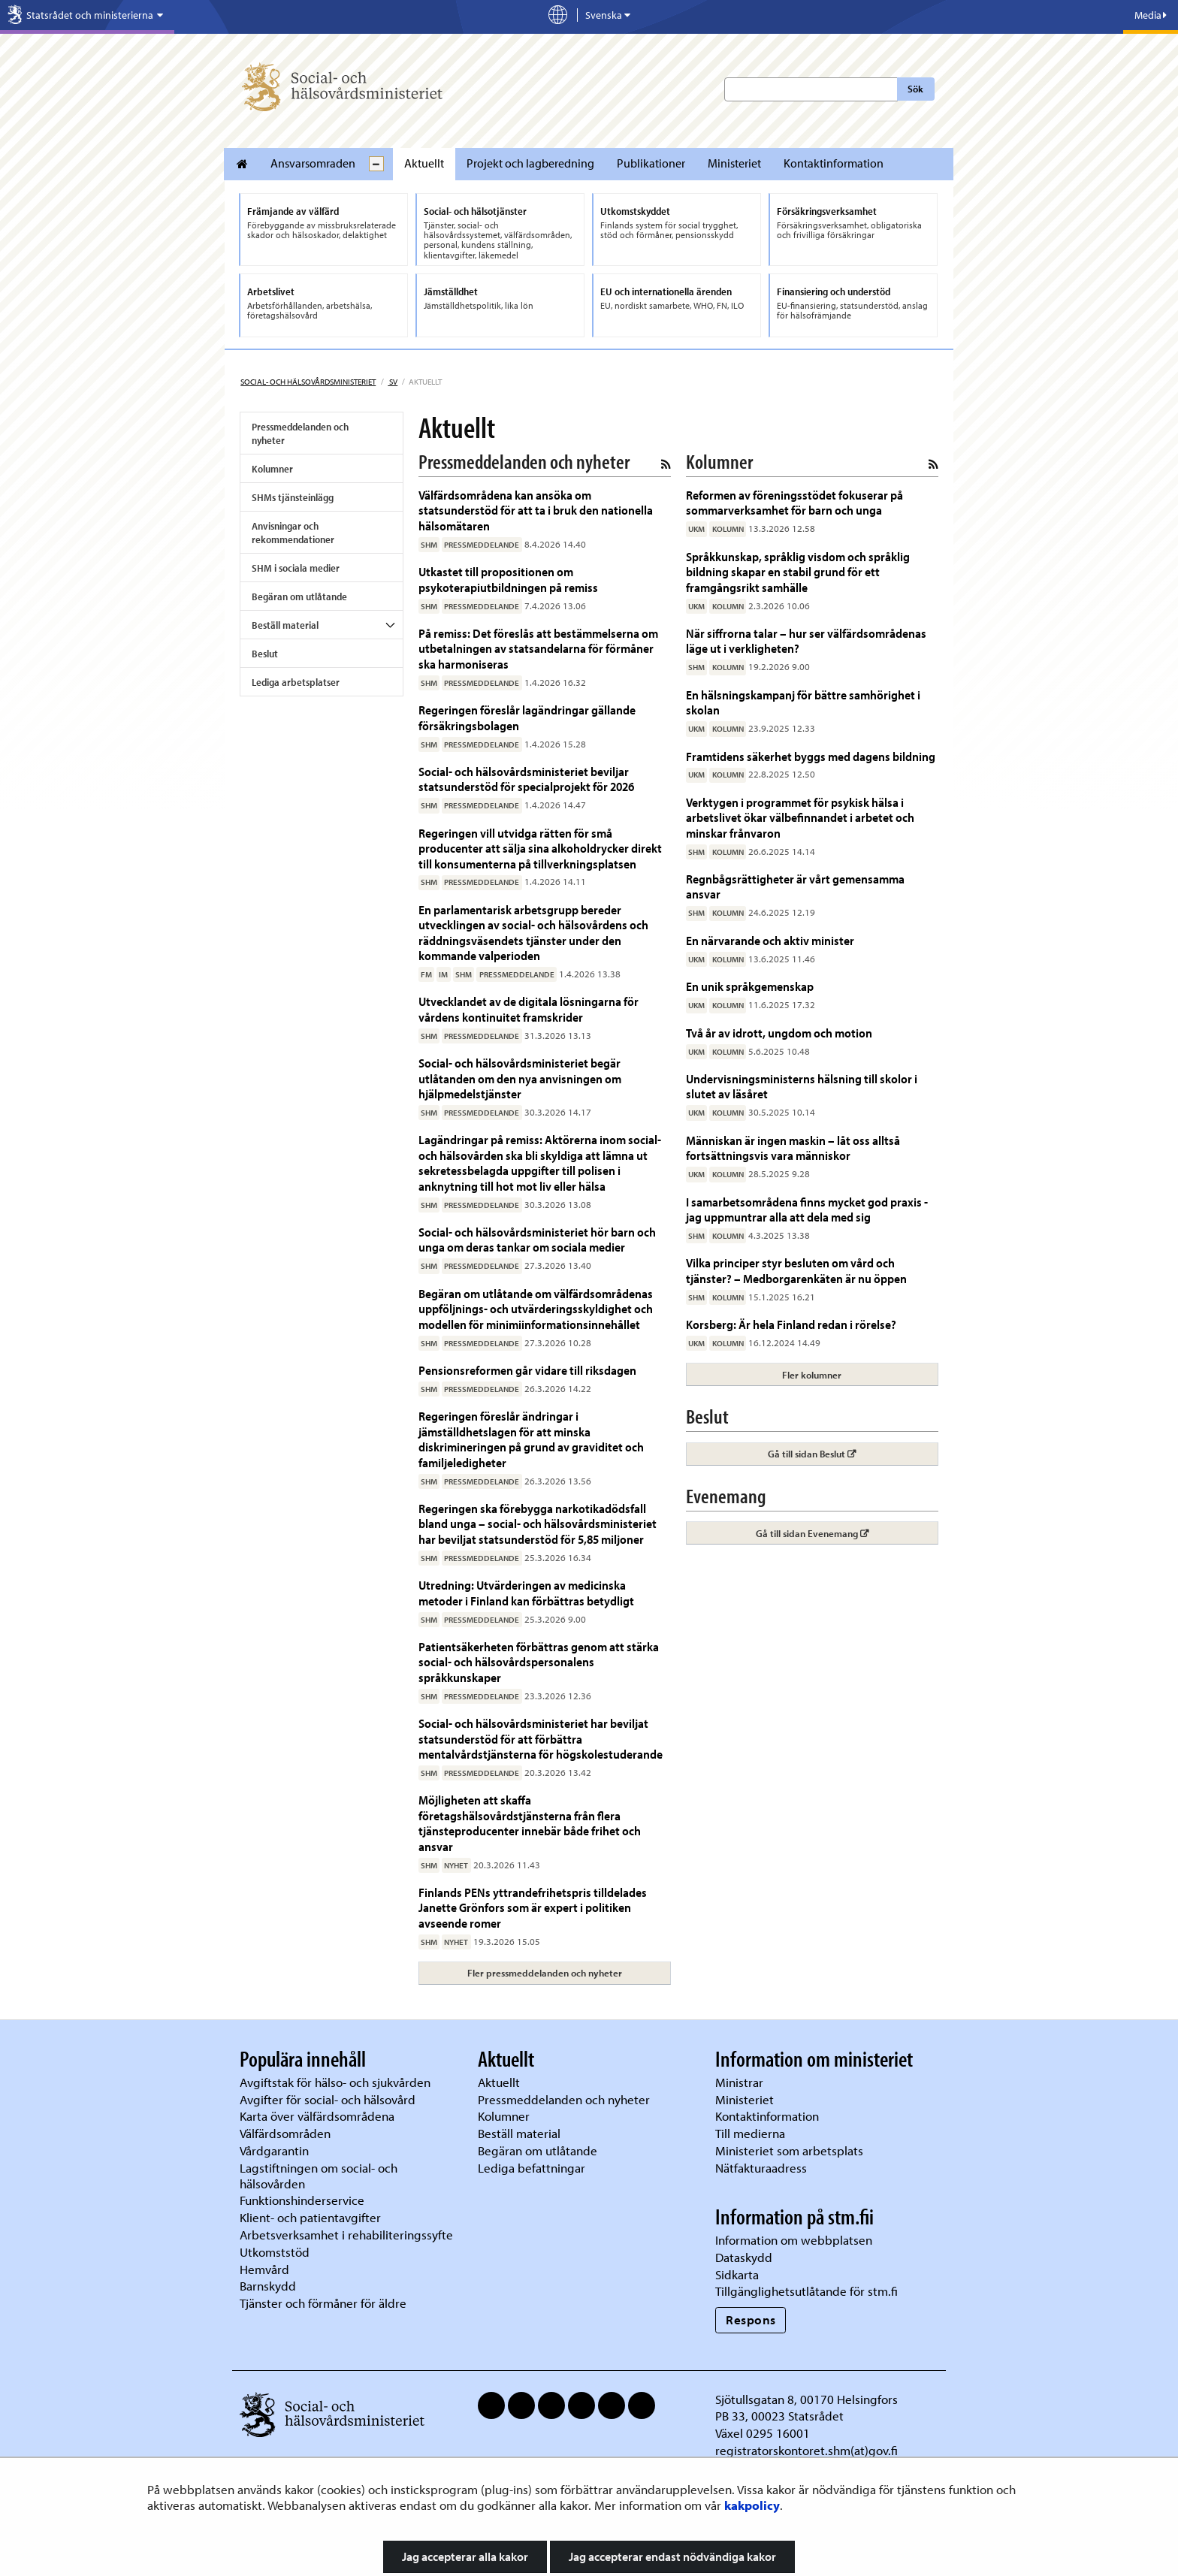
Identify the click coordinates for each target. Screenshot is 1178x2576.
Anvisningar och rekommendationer (293, 532)
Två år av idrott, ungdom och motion (779, 1032)
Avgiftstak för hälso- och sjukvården (335, 2082)
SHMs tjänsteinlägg (293, 497)
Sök (915, 89)
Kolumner (272, 469)
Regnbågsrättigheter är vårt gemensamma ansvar (795, 886)
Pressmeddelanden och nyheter (300, 433)
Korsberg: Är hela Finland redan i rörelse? (791, 1324)
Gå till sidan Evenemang (847, 1533)
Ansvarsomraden (312, 163)
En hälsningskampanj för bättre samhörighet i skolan (803, 702)
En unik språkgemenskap (750, 986)
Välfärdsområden (285, 2133)
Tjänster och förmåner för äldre (323, 2303)
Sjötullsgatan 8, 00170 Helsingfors (806, 2399)
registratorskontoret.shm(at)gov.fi (806, 2450)
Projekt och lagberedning (530, 163)
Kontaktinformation (834, 163)
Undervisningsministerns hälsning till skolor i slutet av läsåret (801, 1086)
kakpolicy (752, 2505)
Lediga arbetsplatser (296, 682)
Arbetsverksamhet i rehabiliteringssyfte (348, 2234)
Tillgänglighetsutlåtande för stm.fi (806, 2291)
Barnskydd (268, 2286)
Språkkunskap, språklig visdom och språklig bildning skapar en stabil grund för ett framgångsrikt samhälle (798, 571)
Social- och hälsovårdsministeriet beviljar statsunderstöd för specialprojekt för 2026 (526, 778)
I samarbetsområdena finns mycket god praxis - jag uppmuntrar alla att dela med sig (807, 1209)
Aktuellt (424, 163)
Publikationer (651, 163)
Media (1150, 15)
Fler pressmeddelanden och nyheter (544, 1973)
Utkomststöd (275, 2252)
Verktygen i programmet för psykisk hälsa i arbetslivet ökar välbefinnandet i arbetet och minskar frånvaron (800, 817)
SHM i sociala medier (296, 568)
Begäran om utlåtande (299, 596)
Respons (751, 2319)
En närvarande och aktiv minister (770, 940)
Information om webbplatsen (793, 2240)
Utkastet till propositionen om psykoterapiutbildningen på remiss (508, 578)
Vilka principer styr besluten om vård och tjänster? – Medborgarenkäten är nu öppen (796, 1270)
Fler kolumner (811, 1375)
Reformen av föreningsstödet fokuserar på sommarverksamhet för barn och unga (794, 502)
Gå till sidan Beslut (853, 1453)
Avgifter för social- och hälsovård (327, 2099)
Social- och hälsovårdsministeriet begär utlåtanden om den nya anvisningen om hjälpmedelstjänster (519, 1078)
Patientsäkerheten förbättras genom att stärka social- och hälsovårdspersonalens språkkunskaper (538, 1661)
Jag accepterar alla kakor (465, 2556)
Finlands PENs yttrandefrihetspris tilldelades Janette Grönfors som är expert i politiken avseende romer (532, 1907)
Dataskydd (743, 2257)
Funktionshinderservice (302, 2200)
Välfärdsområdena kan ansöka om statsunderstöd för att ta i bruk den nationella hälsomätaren (535, 510)
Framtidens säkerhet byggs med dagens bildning (810, 756)
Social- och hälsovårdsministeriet (308, 381)
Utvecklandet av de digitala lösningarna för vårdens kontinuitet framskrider (528, 1008)
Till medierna (750, 2133)
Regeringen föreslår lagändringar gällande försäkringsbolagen (527, 717)
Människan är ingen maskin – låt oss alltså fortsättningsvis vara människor (793, 1147)
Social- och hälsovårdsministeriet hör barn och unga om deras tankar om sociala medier (537, 1239)
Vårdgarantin (274, 2150)
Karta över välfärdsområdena (317, 2116)
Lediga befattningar (531, 2168)
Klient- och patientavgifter (310, 2217)
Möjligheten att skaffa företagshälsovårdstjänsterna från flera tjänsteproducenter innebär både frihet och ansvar (529, 1822)
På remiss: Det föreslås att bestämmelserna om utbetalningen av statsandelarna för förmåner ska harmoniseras (538, 648)
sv (392, 381)
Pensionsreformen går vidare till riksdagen (527, 1370)
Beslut (265, 653)
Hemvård (264, 2269)
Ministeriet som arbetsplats (789, 2150)
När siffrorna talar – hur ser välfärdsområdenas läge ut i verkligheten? (806, 640)
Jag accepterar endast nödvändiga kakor (672, 2556)
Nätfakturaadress (761, 2168)
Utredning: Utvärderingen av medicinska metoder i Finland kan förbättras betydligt (526, 1592)
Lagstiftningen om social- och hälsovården (318, 2175)
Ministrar (739, 2082)
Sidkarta (737, 2274)
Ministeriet (734, 163)
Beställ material (285, 625)
